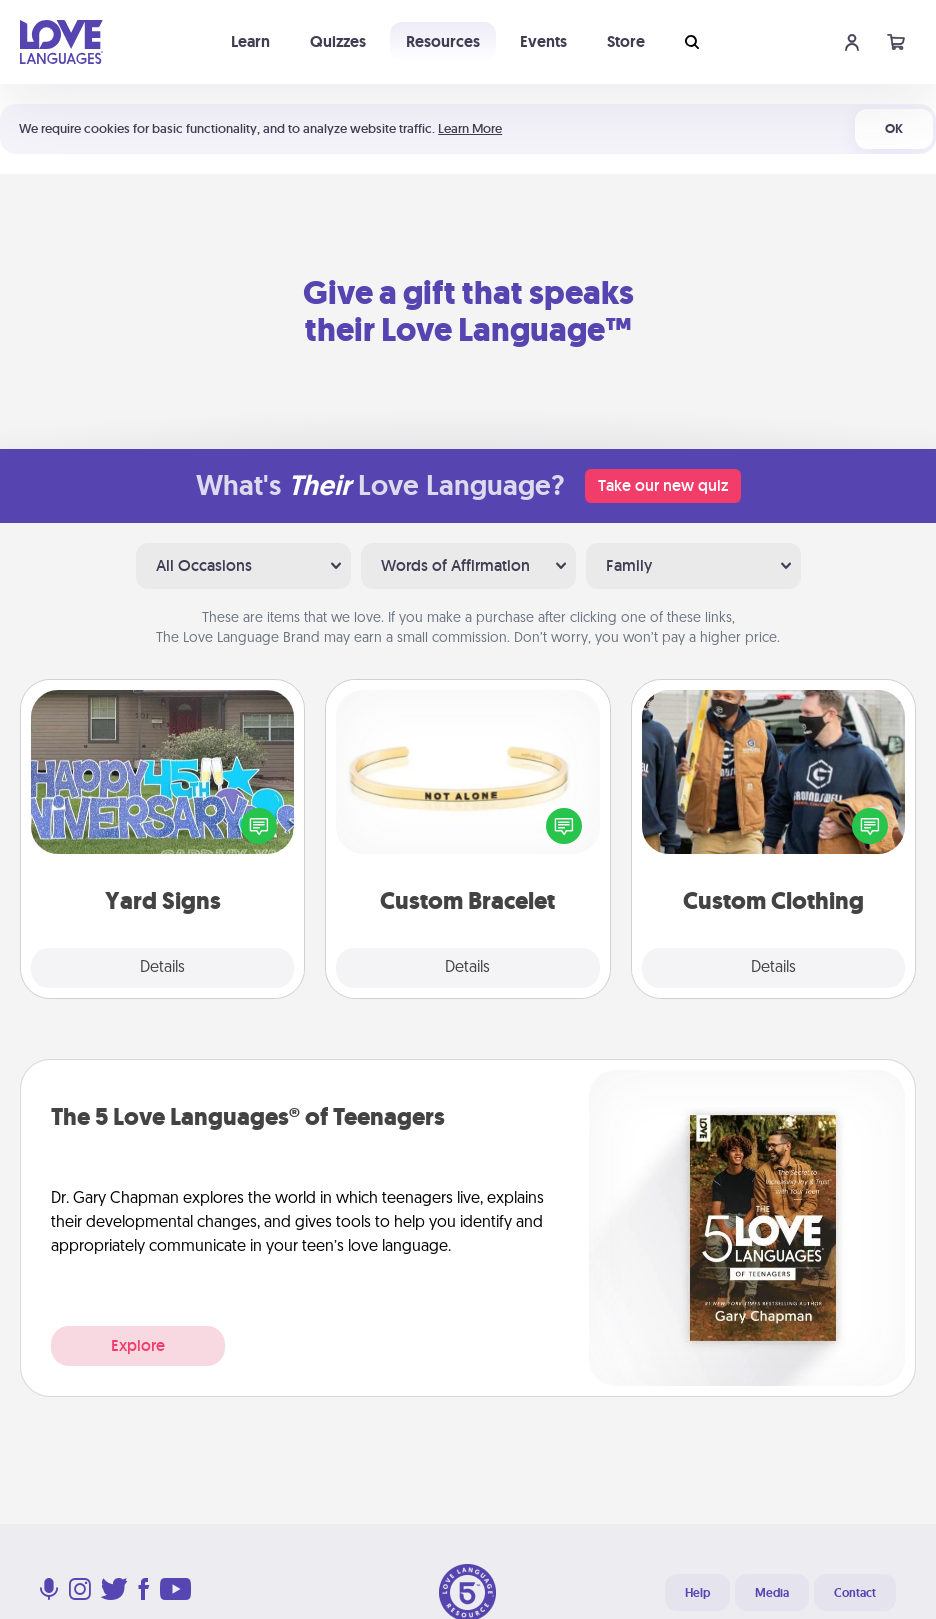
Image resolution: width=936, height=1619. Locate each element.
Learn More (470, 128)
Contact (855, 1593)
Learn (250, 41)
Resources (443, 41)
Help (697, 1593)
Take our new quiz (663, 485)
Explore (138, 1345)
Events (543, 41)
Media (772, 1593)
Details (162, 968)
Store (626, 41)
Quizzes (338, 41)
